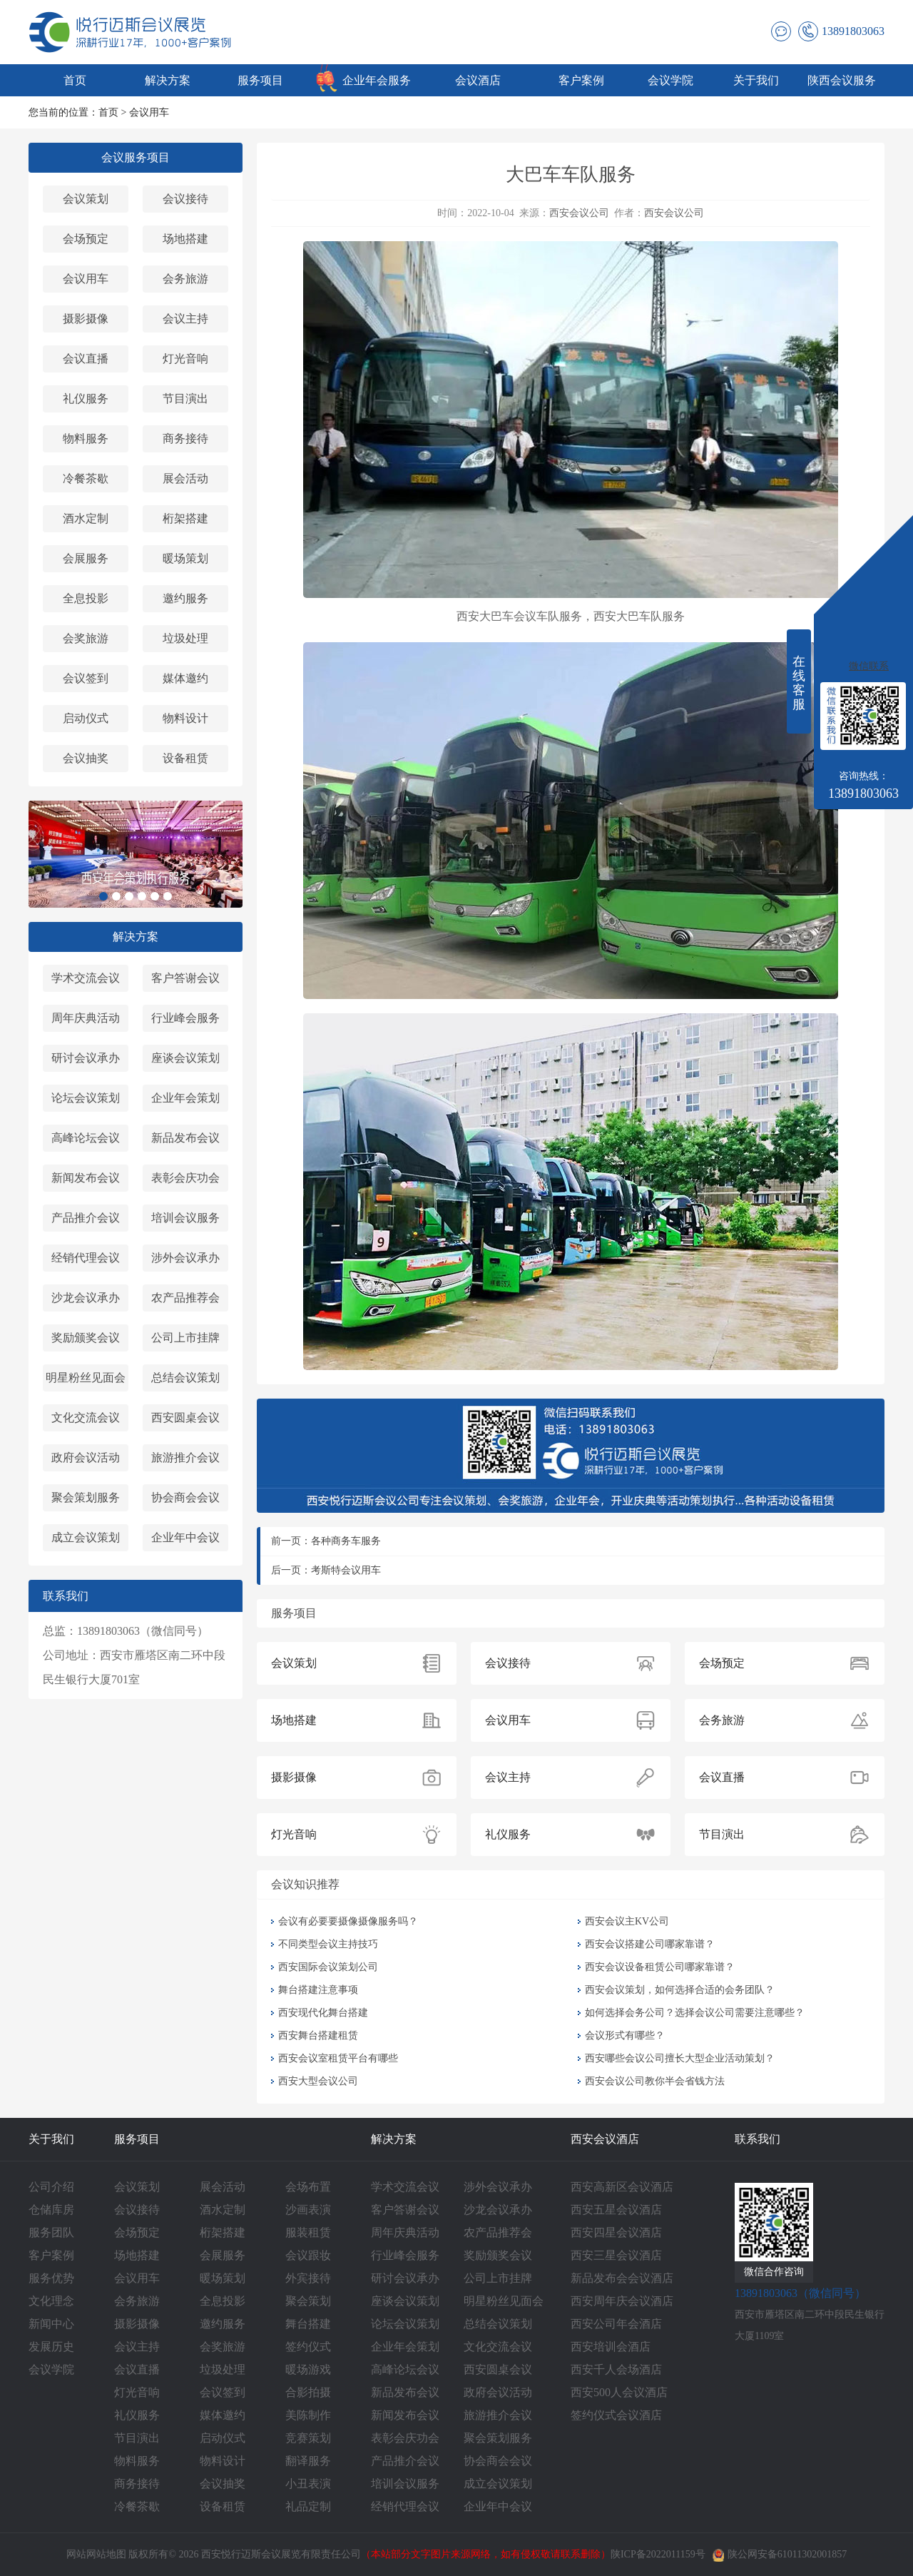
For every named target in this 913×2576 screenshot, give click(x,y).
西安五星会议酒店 (616, 2210)
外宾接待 (308, 2278)
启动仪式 (85, 718)
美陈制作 (308, 2415)
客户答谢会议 (185, 978)
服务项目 (260, 80)
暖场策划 (185, 558)
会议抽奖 (85, 758)
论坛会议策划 (85, 1098)
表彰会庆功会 (185, 1178)
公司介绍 (51, 2187)
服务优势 (51, 2278)
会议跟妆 (308, 2255)
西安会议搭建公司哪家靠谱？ (650, 1944)
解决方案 (167, 80)
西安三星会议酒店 (616, 2255)
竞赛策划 (308, 2438)
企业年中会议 (185, 1537)
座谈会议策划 (185, 1058)
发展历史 (51, 2347)
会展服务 (85, 558)
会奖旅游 (85, 638)
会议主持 (185, 319)
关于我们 (756, 80)
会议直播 (85, 359)
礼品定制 (308, 2506)
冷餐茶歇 (85, 478)
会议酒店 (478, 80)
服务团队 (51, 2232)
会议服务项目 (135, 157)
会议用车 (149, 112)
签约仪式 (308, 2347)
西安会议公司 (579, 213)
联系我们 (757, 2139)
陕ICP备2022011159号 (658, 2554)
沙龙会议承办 (85, 1298)
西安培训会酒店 (611, 2347)
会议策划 (85, 199)
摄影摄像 (85, 319)
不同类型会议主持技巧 (328, 1944)
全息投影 (85, 598)
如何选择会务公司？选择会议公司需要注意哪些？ (695, 2012)
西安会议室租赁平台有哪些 (338, 2058)
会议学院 (670, 80)
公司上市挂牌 (185, 1338)
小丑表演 (308, 2484)
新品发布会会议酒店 (622, 2278)
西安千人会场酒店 (616, 2369)
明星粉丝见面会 (86, 1377)
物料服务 (85, 438)
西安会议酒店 (605, 2139)
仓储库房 (51, 2210)
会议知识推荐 (305, 1884)
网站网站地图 (96, 2554)
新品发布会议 (185, 1138)
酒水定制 (85, 518)
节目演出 (185, 398)
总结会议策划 (185, 1377)
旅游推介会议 (185, 1457)
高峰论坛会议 (85, 1138)
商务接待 (185, 438)
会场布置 (308, 2187)
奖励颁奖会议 (85, 1338)
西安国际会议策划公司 (328, 1967)
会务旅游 (185, 279)
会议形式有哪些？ (625, 2035)
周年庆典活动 (85, 1018)
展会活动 (185, 478)
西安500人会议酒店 (619, 2392)
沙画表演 (308, 2210)
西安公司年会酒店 (616, 2324)
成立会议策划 (85, 1537)
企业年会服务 (376, 80)
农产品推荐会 (185, 1298)
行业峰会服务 (185, 1018)
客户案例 (581, 80)
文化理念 (51, 2301)
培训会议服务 (185, 1218)
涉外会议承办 (185, 1258)
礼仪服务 (85, 398)
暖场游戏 (308, 2369)
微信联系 (869, 666)
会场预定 (85, 239)
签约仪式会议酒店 (616, 2415)
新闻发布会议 (85, 1178)
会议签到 (85, 678)
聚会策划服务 (85, 1497)
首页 (74, 80)
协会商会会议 (185, 1497)
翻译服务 (308, 2461)
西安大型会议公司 (318, 2081)
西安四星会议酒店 (616, 2232)
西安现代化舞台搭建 (323, 2012)
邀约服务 (185, 598)
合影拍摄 (308, 2392)
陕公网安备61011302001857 (780, 2554)
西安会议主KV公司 (627, 1921)
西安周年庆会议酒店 (622, 2301)
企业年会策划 (185, 1098)
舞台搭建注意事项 (318, 1989)
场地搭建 (185, 239)
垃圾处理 (185, 638)
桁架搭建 (185, 518)
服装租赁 (308, 2232)
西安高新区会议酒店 (622, 2187)
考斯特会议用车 (346, 1570)
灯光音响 (185, 359)
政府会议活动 (85, 1457)
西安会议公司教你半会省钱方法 (655, 2081)
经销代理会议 (85, 1258)
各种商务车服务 (346, 1541)
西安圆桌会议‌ (185, 1417)
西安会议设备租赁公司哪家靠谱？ (660, 1967)
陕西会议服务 (841, 80)
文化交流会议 (85, 1417)
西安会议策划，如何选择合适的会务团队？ (680, 1989)
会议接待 (185, 199)
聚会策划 (308, 2301)
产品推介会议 (85, 1218)
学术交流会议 (85, 978)
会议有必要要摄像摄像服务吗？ (348, 1921)
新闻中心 (51, 2324)
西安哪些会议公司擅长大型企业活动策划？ (680, 2058)
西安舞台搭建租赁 (318, 2035)
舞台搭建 (308, 2324)
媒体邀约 (185, 678)
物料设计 (185, 718)
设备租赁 (185, 758)
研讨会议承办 (85, 1058)
